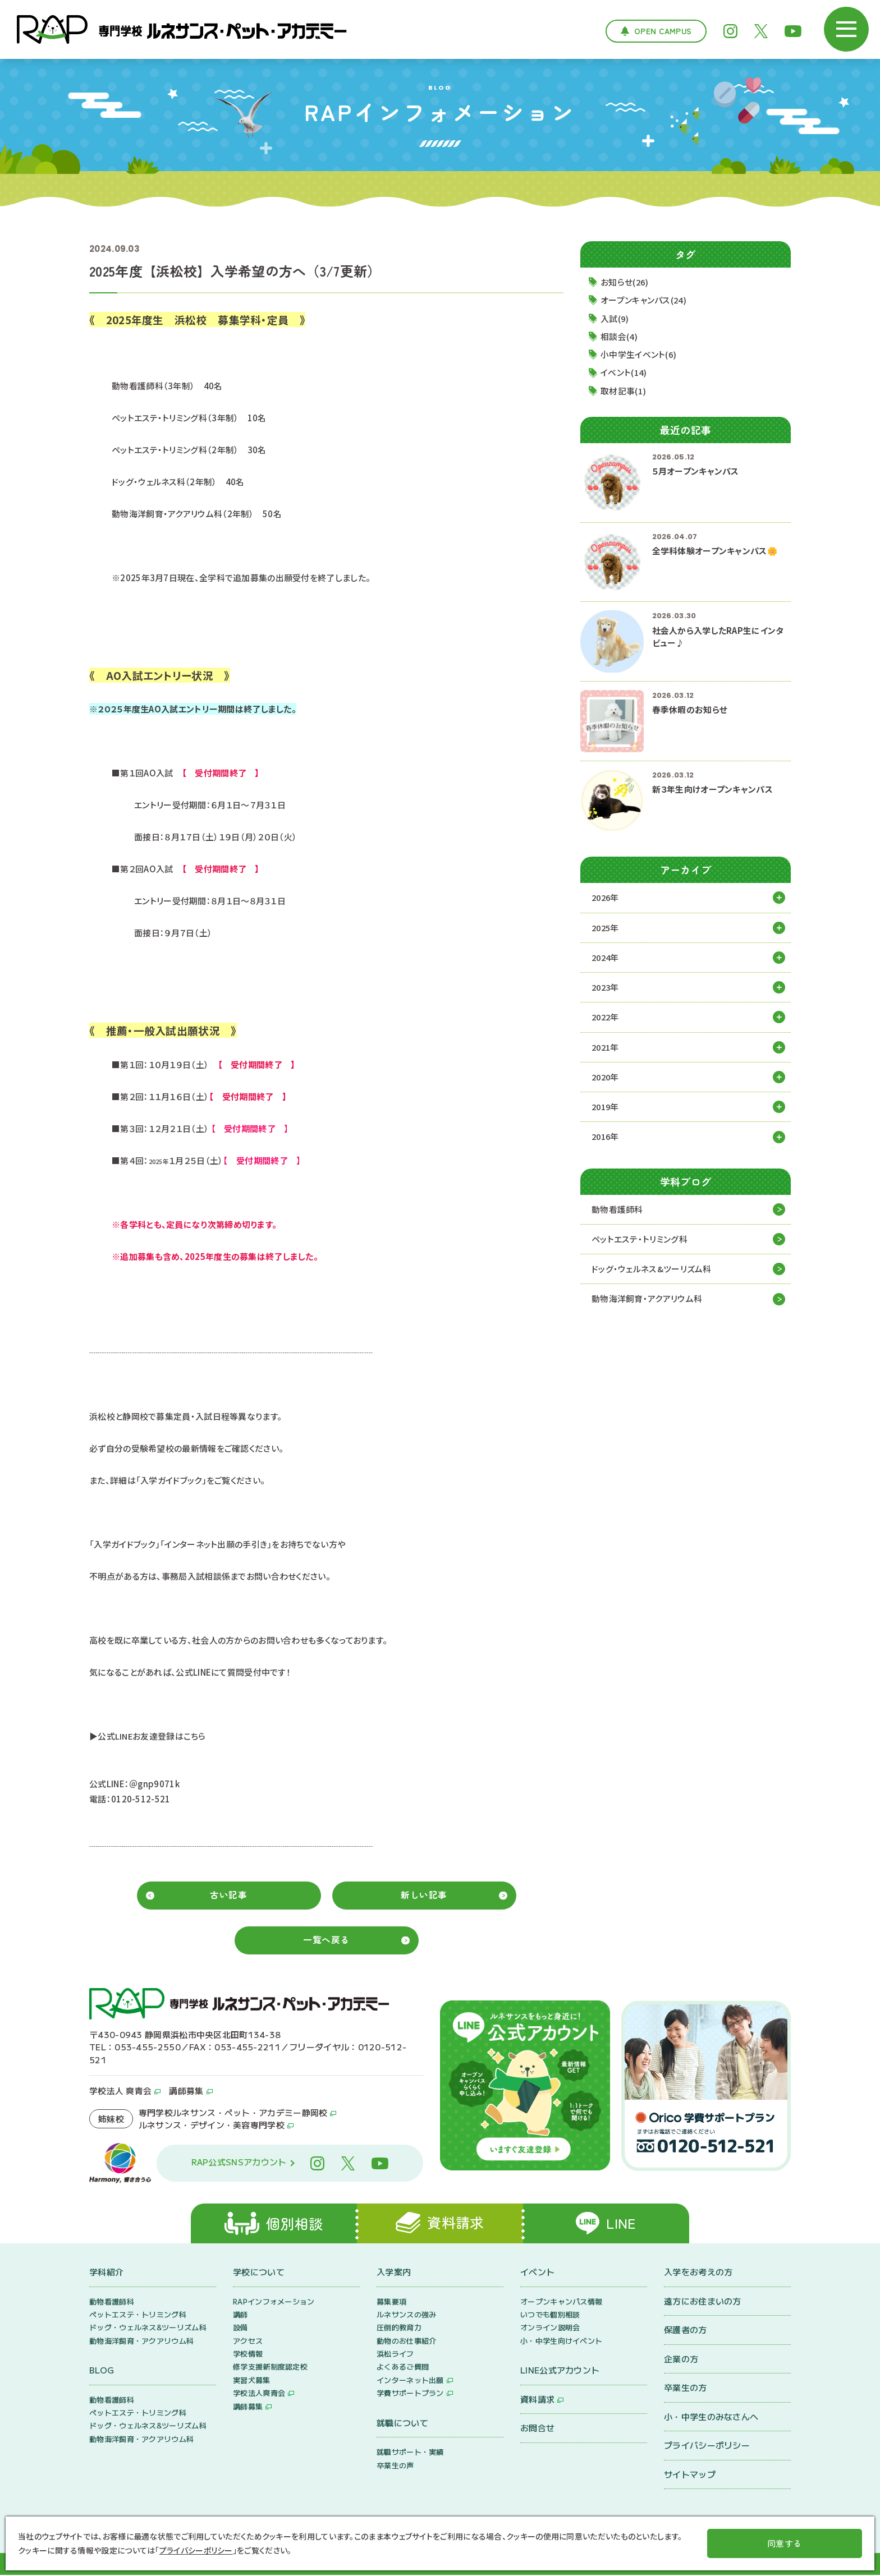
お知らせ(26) (625, 282)
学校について (259, 2273)
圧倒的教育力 (399, 2328)
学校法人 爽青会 (120, 2090)
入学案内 (394, 2273)
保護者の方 (685, 2330)
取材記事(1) (624, 391)
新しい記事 (424, 1894)
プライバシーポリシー (707, 2446)
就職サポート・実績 (410, 2453)
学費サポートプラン (410, 2394)
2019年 (606, 1108)
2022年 (606, 1018)
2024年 (606, 958)
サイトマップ (690, 2475)
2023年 (606, 988)
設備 (240, 2328)
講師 (240, 2315)
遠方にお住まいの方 (702, 2301)
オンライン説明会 (550, 2328)
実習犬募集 (252, 2381)
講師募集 (186, 2090)
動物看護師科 (617, 1211)
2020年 (606, 1078)
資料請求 (537, 2399)
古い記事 (228, 1894)
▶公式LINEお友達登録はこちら (148, 1736)
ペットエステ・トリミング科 (639, 1241)
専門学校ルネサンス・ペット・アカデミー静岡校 (233, 2111)
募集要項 (391, 2302)
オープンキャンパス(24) (644, 300)
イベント (537, 2273)
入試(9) (615, 318)
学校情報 (248, 2354)
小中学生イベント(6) (639, 355)
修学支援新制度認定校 (270, 2367)
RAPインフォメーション (274, 2302)
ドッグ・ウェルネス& (651, 1271)
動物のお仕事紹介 (406, 2341)
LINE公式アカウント (559, 2371)
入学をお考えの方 (698, 2273)
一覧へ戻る (326, 1939)
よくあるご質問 (403, 2367)
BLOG (101, 2371)
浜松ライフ (395, 2354)
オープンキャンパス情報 (561, 2302)
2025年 (606, 928)
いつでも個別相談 (550, 2315)
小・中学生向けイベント (561, 2341)
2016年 (606, 1138)
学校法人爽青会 (259, 2394)
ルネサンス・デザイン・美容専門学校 (212, 2124)
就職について (402, 2423)
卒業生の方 (685, 2388)
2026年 (606, 898)
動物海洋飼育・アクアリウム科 (647, 1301)
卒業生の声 (395, 2465)
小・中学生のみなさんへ (711, 2417)
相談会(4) (620, 337)
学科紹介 (106, 2273)
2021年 (606, 1048)
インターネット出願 (410, 2381)
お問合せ (537, 2429)
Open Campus (662, 30)
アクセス (248, 2341)
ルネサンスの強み (406, 2315)
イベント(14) (624, 373)
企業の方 (681, 2359)
